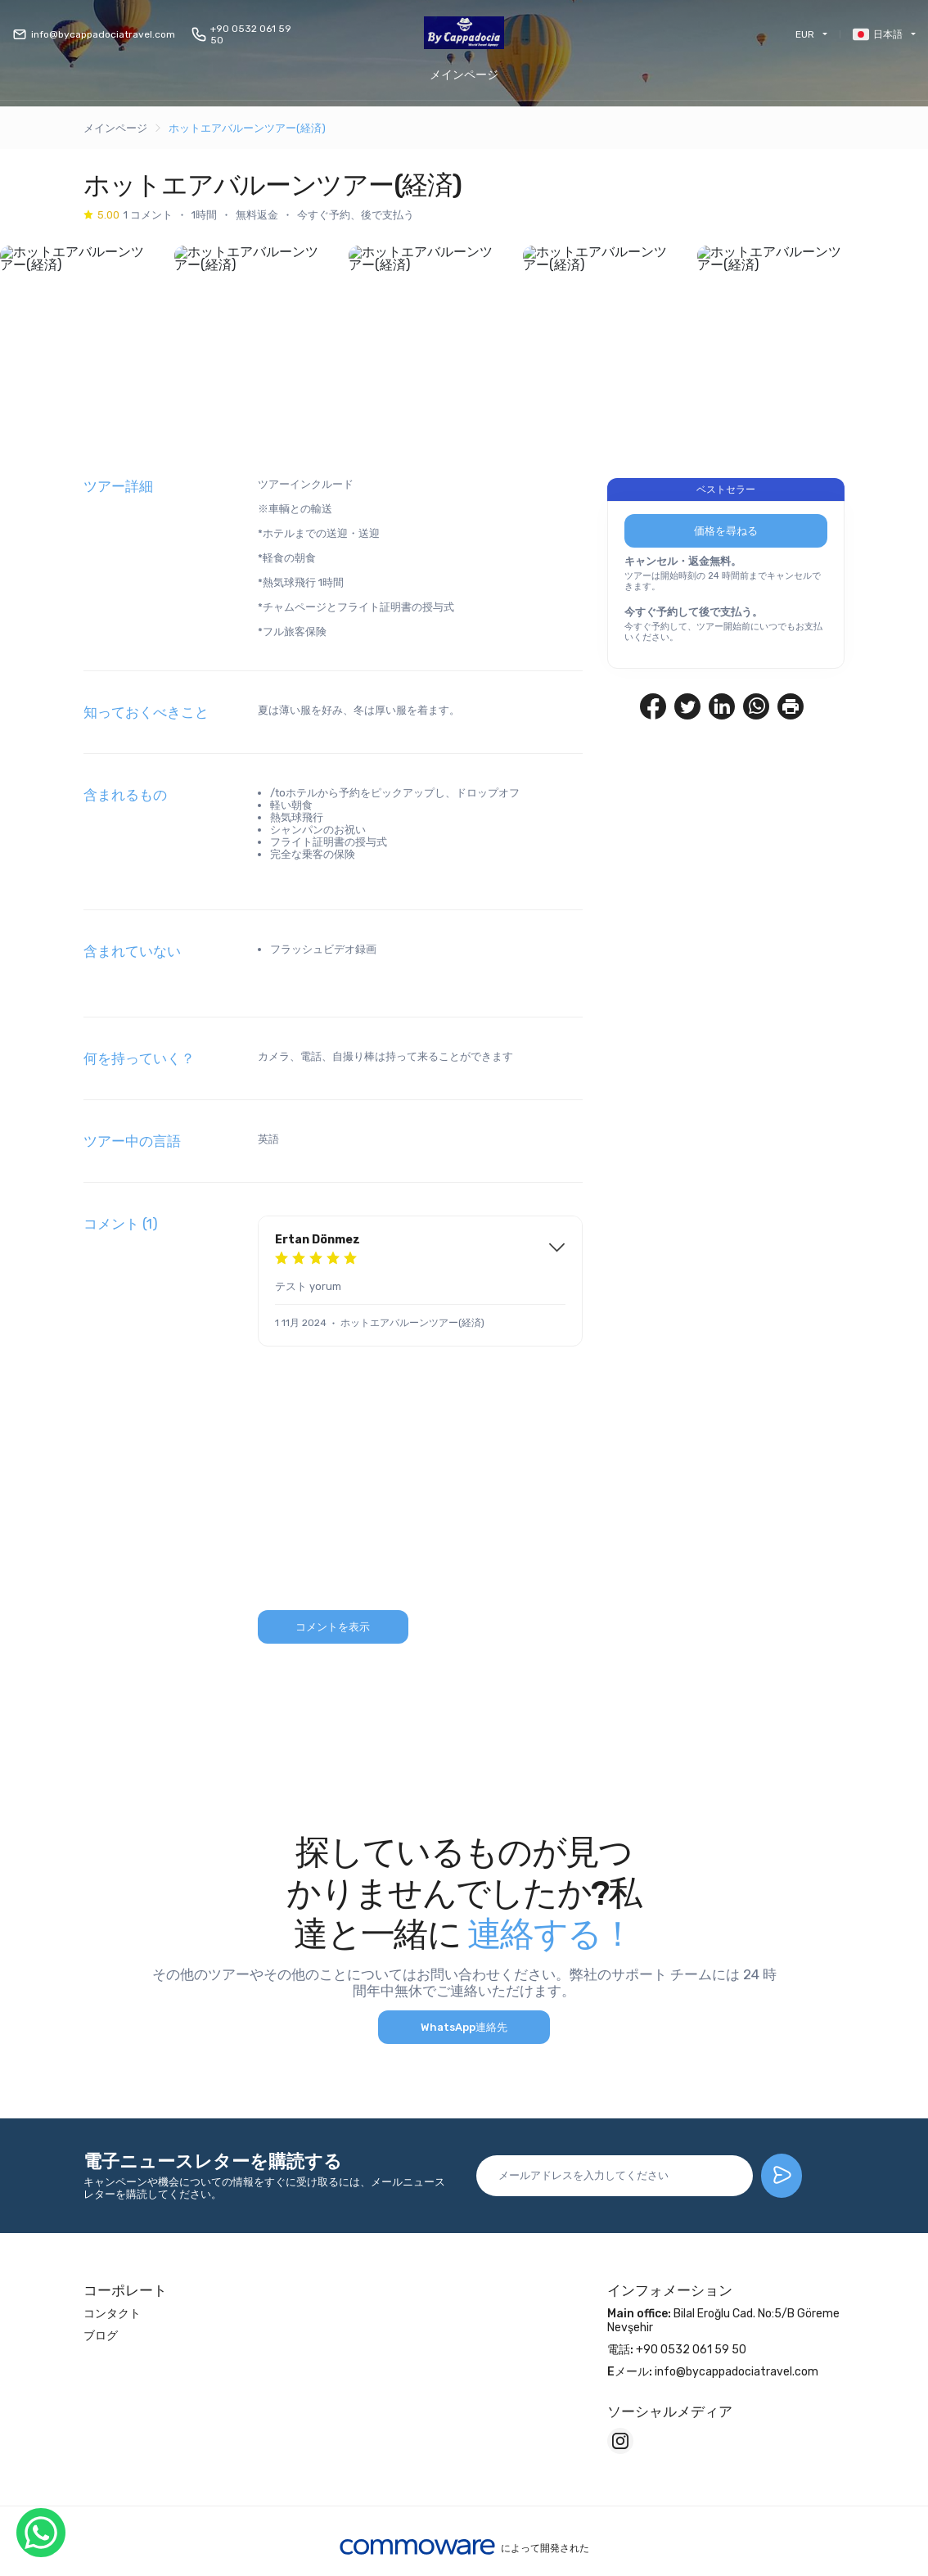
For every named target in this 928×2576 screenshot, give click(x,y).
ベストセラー (725, 492)
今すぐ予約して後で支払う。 (693, 614)
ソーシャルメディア (669, 2414)
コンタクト (112, 2316)
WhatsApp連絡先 (464, 2029)
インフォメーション (669, 2293)
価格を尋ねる (726, 533)
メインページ (464, 75)
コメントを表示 (332, 1629)
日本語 (878, 34)
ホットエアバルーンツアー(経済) (247, 128)
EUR (804, 34)
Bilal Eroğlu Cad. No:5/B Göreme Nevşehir (723, 2323)
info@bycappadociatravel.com (93, 34)
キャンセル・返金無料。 (682, 563)
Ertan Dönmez (317, 1242)
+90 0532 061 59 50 (241, 34)
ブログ (100, 2338)
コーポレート (125, 2293)
